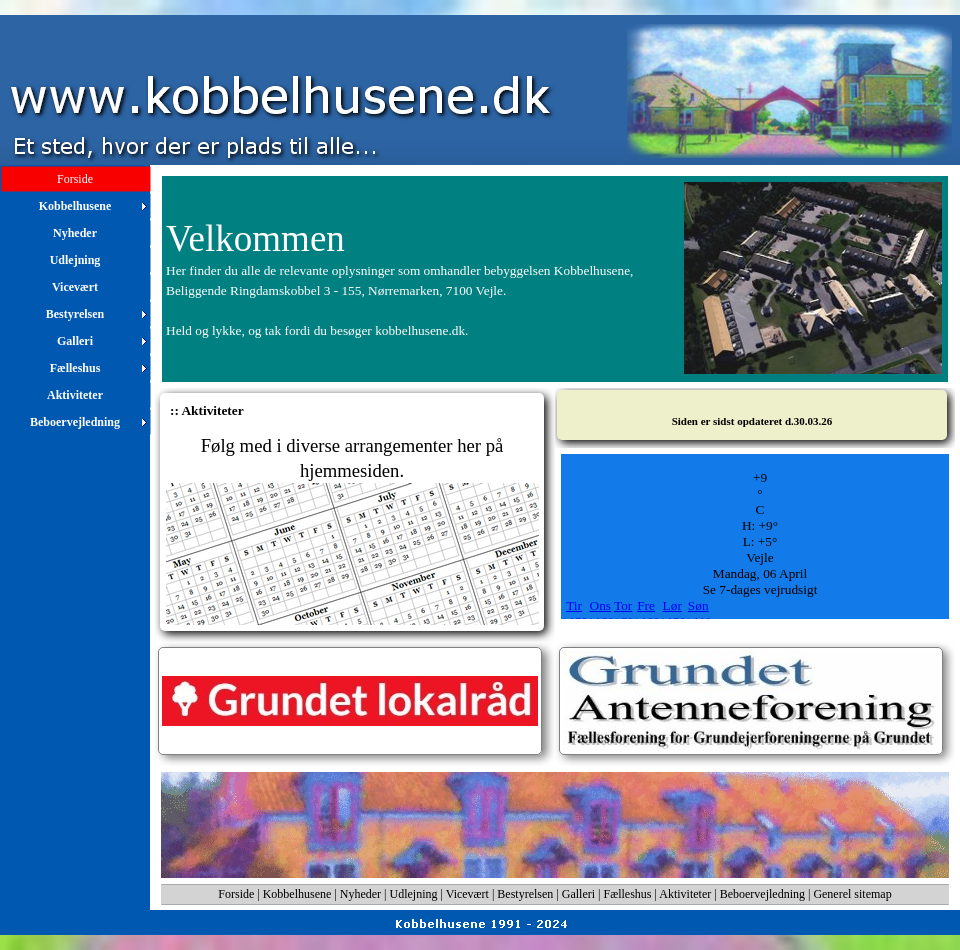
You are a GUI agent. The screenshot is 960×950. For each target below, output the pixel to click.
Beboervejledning (762, 894)
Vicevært (467, 894)
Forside (236, 894)
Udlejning (414, 894)
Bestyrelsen (525, 894)
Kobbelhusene (297, 894)
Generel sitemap (852, 894)
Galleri (578, 894)
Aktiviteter (685, 894)
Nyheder (360, 894)
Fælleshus (628, 894)
